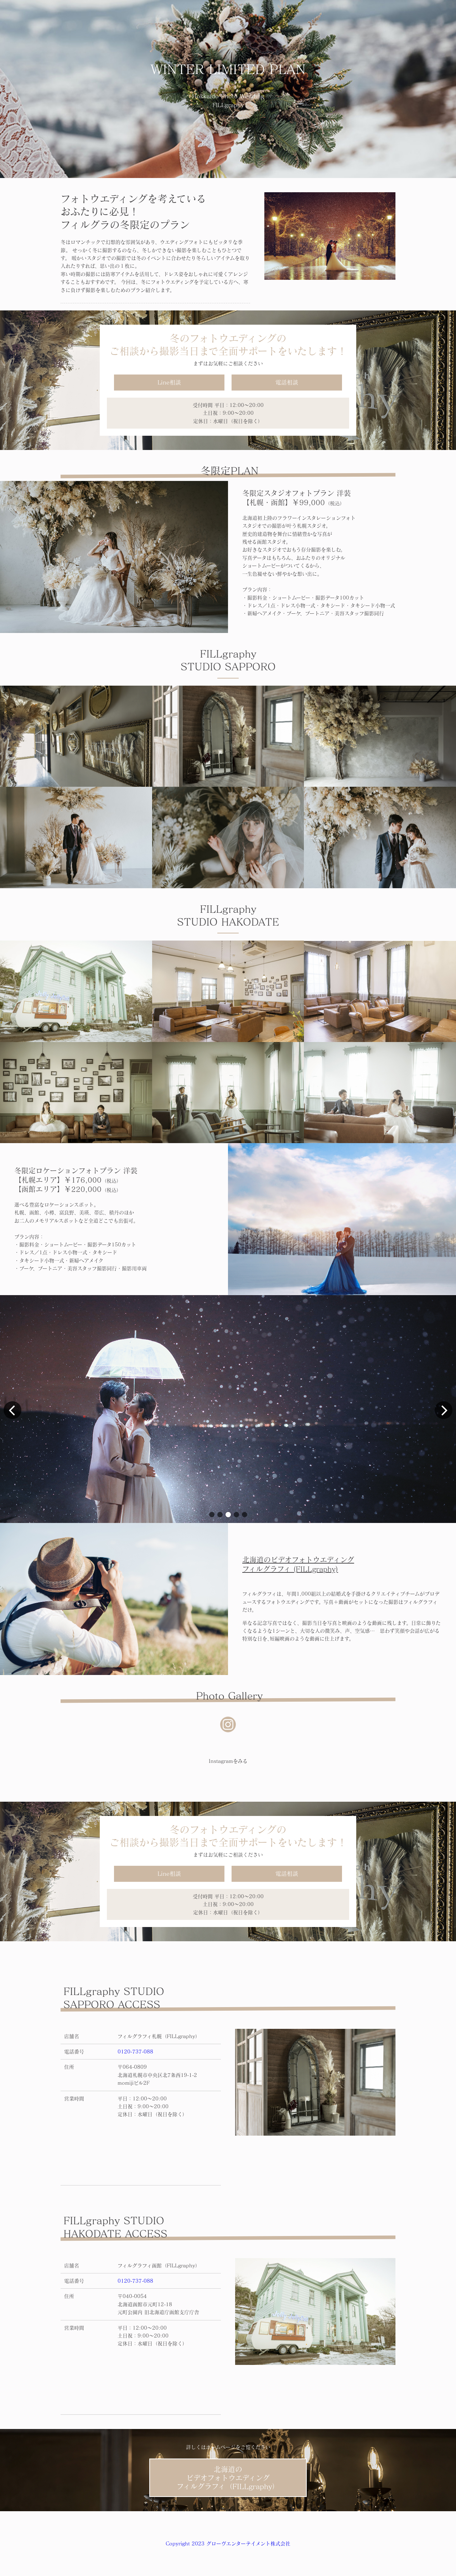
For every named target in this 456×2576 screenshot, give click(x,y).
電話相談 (286, 382)
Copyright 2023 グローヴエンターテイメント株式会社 (228, 2543)
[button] (211, 1514)
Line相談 (169, 382)
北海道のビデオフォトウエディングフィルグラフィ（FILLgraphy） (228, 2478)
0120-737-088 (135, 2051)
